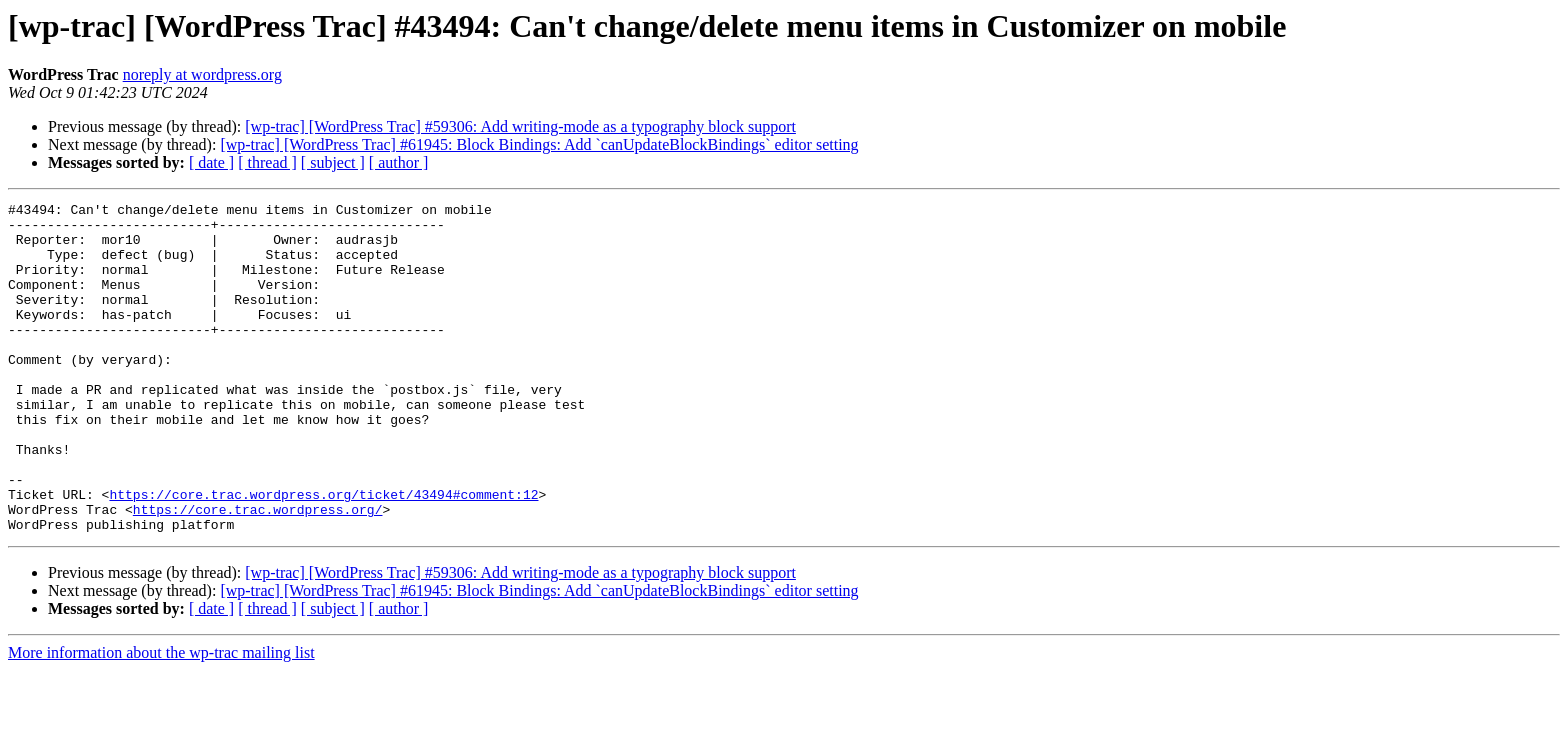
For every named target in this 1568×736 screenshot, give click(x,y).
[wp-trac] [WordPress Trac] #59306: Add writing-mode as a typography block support (520, 126)
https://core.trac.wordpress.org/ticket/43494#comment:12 (323, 554)
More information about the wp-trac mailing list (161, 718)
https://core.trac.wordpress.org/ (258, 572)
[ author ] (399, 162)
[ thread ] (267, 162)
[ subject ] (333, 162)
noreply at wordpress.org (202, 74)
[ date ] (211, 162)
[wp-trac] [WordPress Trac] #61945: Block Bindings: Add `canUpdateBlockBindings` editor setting (539, 144)
